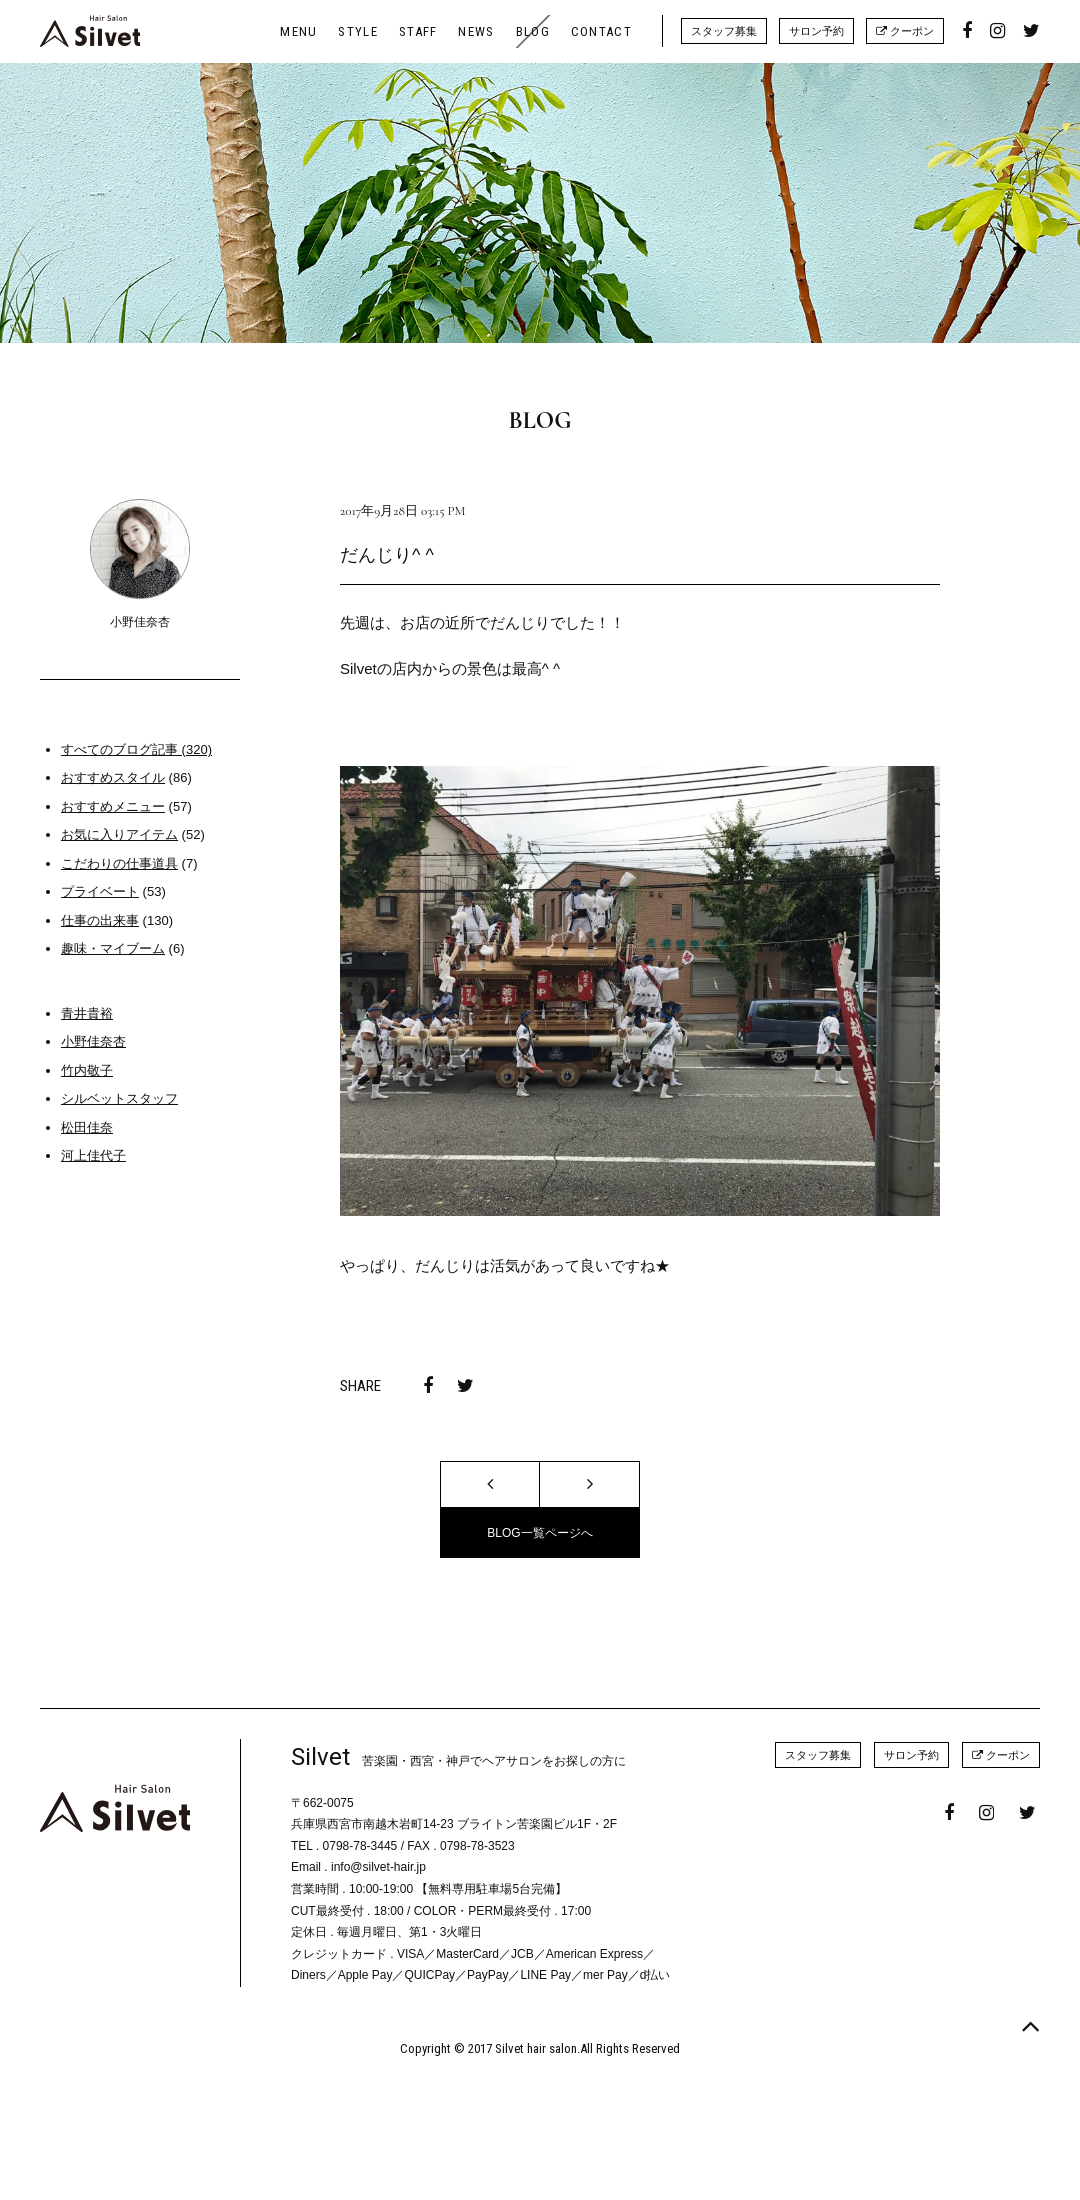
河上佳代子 (93, 1155)
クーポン (905, 31)
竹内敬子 (87, 1070)
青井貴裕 (87, 1013)
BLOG (533, 31)
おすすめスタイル (113, 777)
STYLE (358, 31)
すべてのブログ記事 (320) (136, 749)
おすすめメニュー (113, 806)
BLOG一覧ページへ (539, 1533)
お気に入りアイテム (119, 834)
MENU (298, 31)
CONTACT (601, 31)
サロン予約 (816, 31)
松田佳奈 (87, 1127)
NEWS (476, 31)
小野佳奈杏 (93, 1041)
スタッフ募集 (724, 31)
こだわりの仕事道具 (119, 863)
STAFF (418, 31)
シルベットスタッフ (119, 1098)
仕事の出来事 (100, 920)
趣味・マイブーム (113, 948)
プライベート (100, 891)
